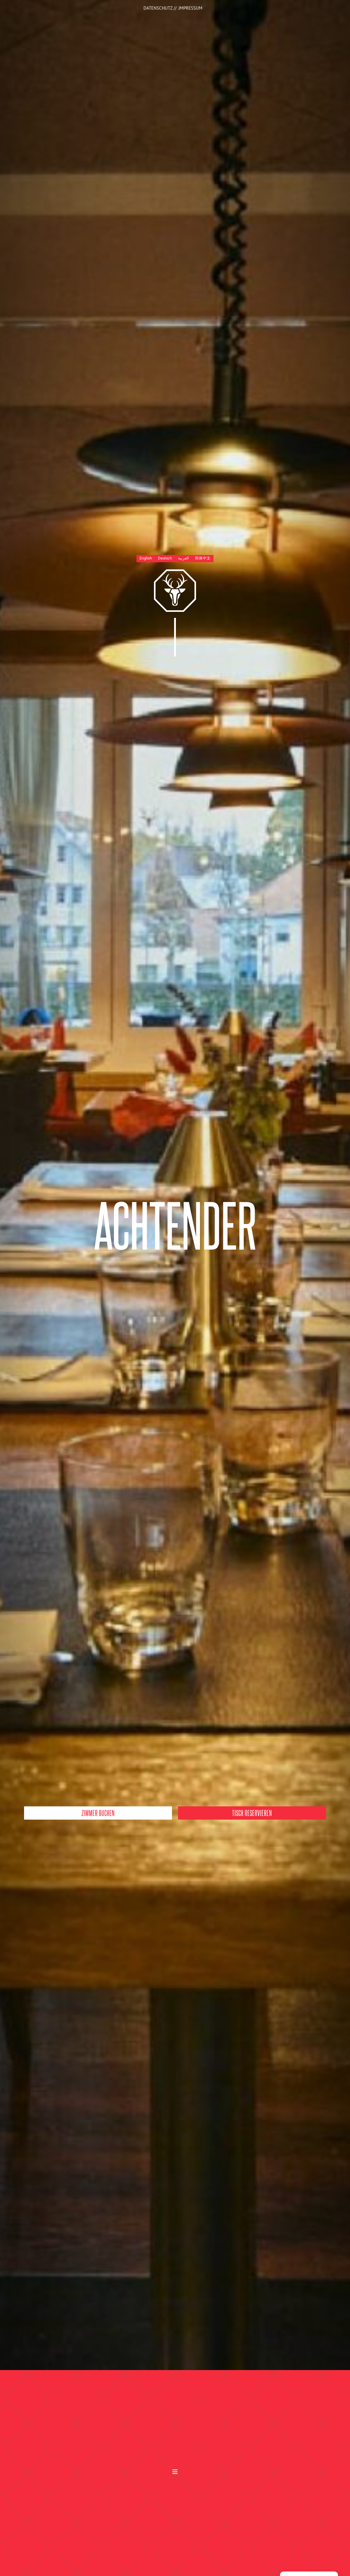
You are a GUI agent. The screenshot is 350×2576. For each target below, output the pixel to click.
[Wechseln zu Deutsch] (165, 558)
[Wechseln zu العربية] (183, 558)
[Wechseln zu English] (146, 558)
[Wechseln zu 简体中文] (202, 558)
